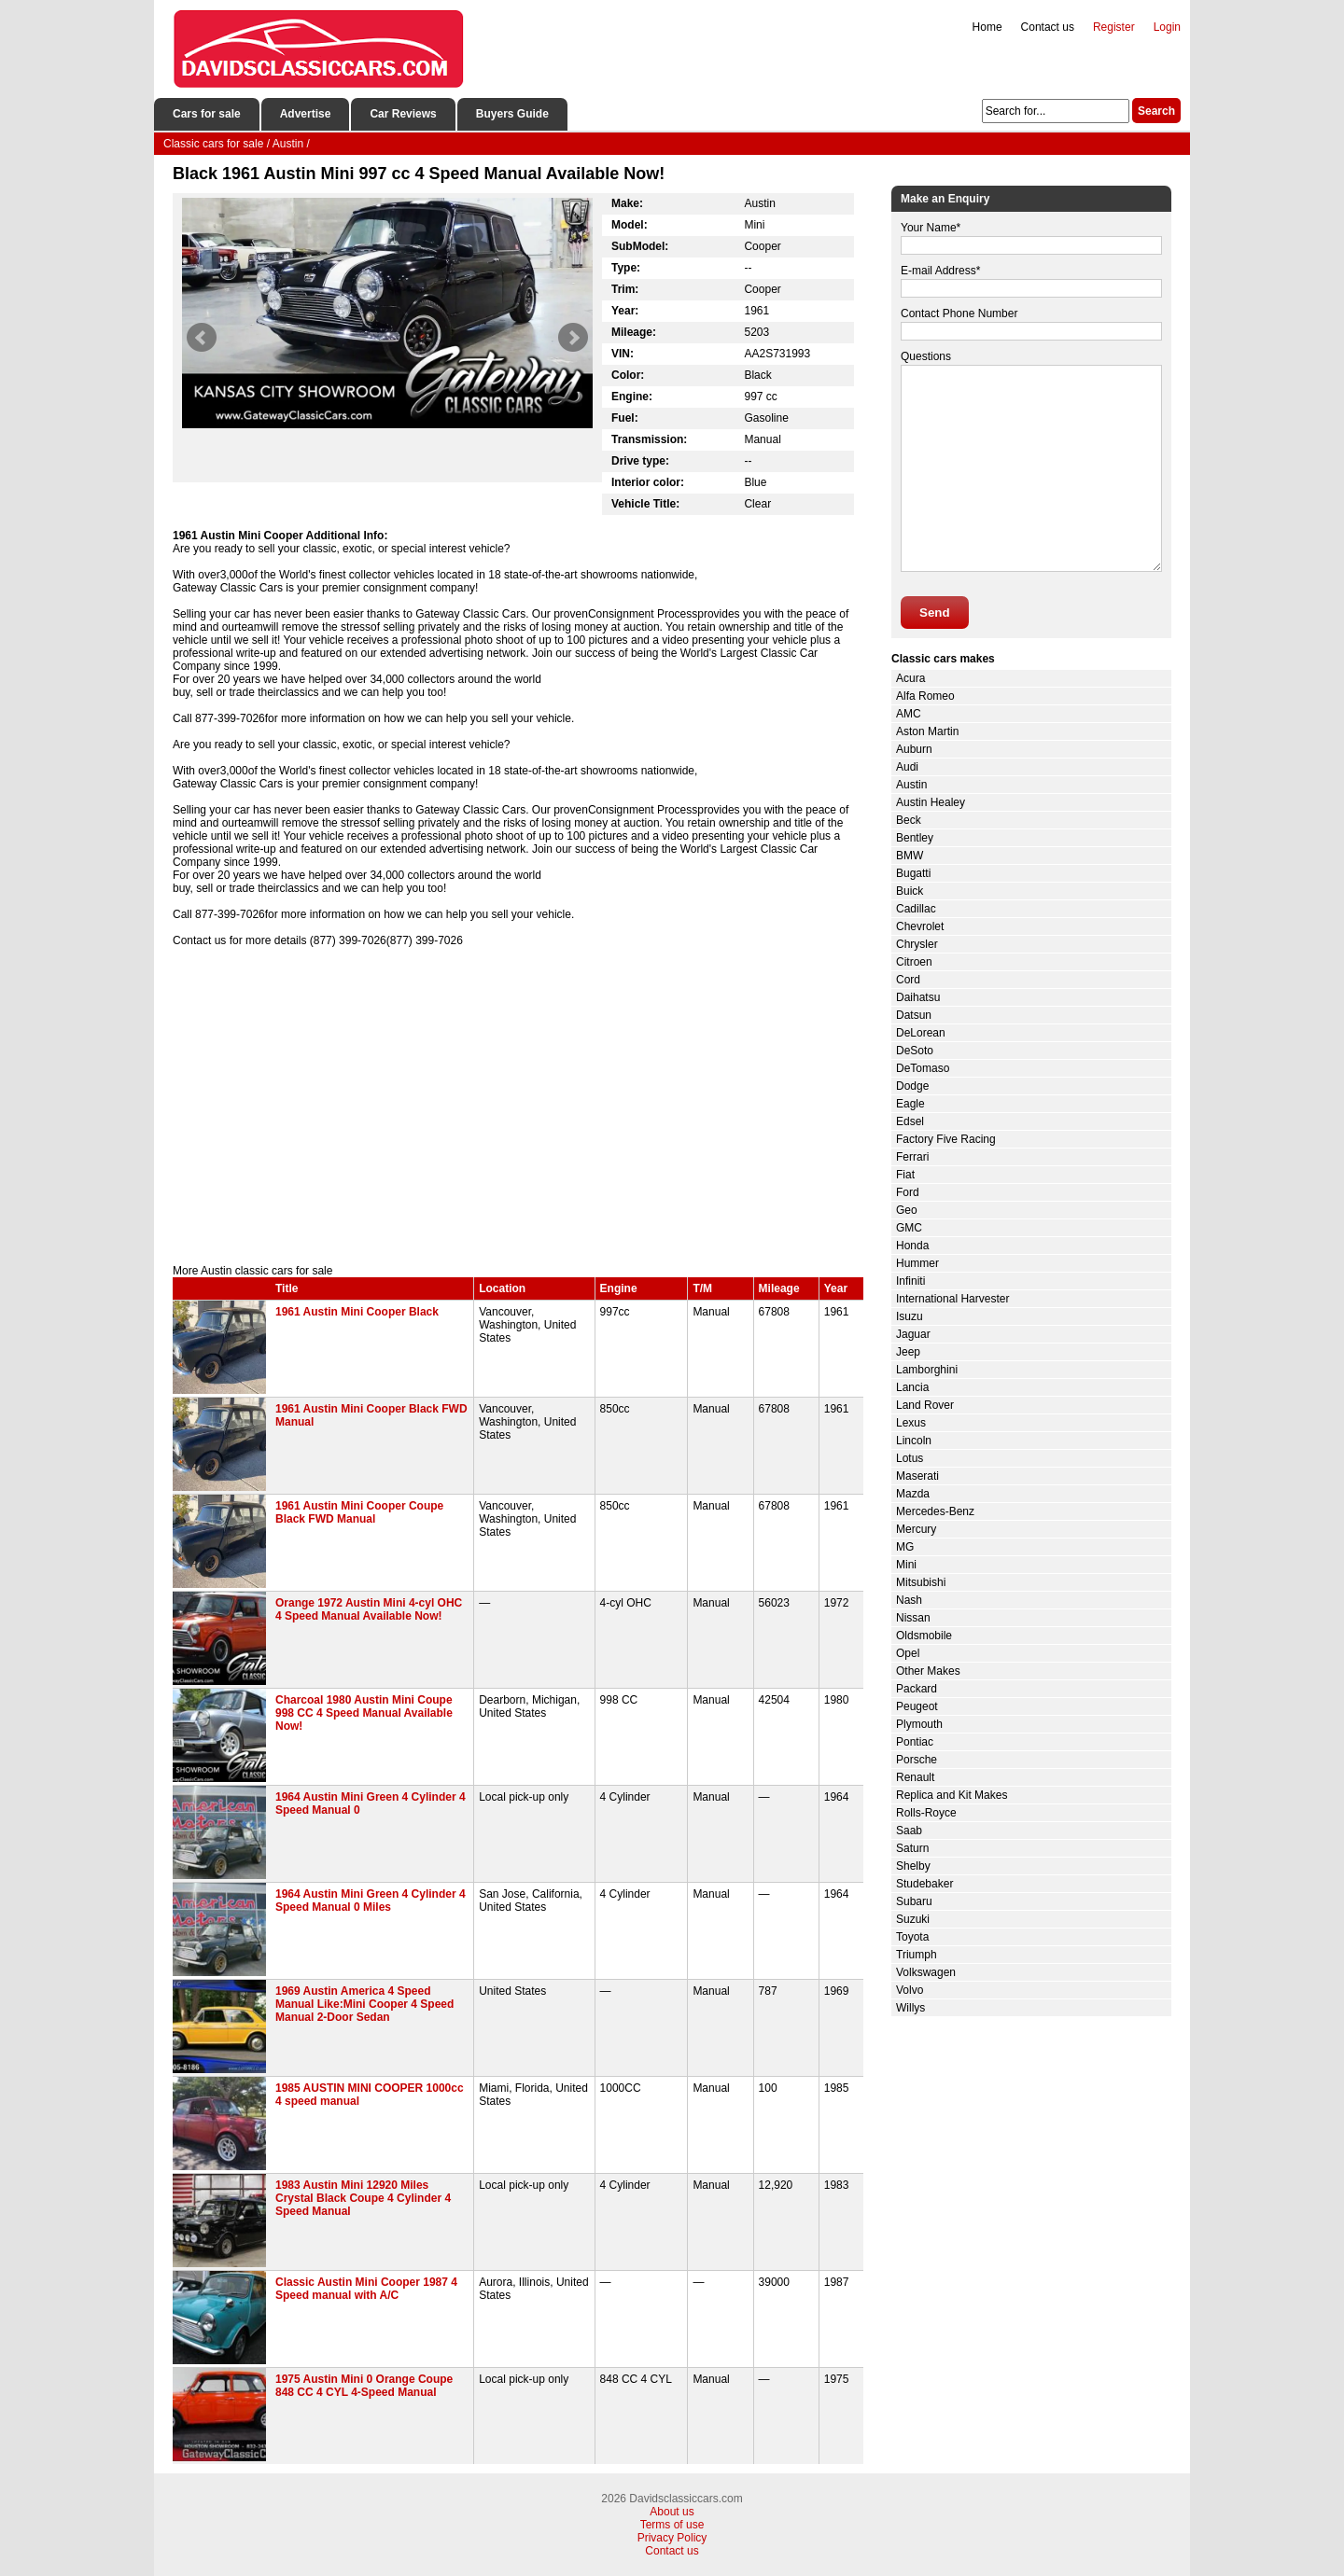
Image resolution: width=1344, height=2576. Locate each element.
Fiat (905, 1174)
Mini (906, 1564)
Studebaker (924, 1883)
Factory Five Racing (946, 1139)
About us (671, 2511)
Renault (915, 1777)
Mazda (913, 1493)
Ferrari (912, 1156)
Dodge (912, 1086)
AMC (908, 713)
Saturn (912, 1848)
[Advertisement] (518, 1105)
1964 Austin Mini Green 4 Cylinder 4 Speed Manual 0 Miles (370, 1900)
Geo (906, 1210)
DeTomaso (922, 1068)
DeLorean (920, 1032)
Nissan (913, 1617)
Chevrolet (920, 926)
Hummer (917, 1263)
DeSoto (914, 1050)
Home (987, 27)
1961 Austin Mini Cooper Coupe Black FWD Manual (359, 1512)
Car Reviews (403, 113)
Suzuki (913, 1919)
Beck (908, 820)
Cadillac (916, 908)
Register (1114, 27)
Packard (916, 1688)
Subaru (914, 1901)
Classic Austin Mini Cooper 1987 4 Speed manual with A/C (366, 2289)
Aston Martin (927, 731)
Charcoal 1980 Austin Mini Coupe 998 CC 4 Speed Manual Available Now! (364, 1713)
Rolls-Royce (926, 1812)
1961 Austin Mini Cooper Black (357, 1311)
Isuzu (909, 1316)
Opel (907, 1653)
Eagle (910, 1103)
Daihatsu (918, 997)
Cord (908, 979)
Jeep (908, 1351)
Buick (909, 891)
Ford (907, 1192)
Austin (911, 784)
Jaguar (913, 1334)
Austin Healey (930, 802)
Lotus (909, 1458)
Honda (912, 1245)
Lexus (911, 1422)
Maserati (917, 1476)
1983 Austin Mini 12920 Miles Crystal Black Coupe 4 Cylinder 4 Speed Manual (363, 2198)
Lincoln (913, 1440)
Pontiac (914, 1741)
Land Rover (925, 1405)
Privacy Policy (672, 2537)
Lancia (912, 1387)
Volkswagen (926, 1972)
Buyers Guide (512, 113)
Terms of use (672, 2524)
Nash (909, 1600)
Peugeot (917, 1706)
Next (573, 338)
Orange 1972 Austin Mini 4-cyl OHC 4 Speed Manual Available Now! (368, 1609)
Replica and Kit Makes (951, 1795)
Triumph (916, 1954)
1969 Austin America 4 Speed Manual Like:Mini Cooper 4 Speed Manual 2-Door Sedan (364, 2004)
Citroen (914, 961)
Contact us (1047, 27)
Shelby (913, 1866)
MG (905, 1546)
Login (1167, 27)
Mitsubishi (920, 1582)
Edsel (910, 1121)
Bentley (914, 837)
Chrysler (917, 944)
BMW (909, 855)
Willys (910, 2007)
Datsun (913, 1015)
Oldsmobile (924, 1635)
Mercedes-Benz (935, 1511)
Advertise (305, 113)
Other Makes (928, 1671)
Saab (909, 1830)
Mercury (916, 1529)
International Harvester (952, 1298)
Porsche (916, 1759)
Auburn (914, 749)
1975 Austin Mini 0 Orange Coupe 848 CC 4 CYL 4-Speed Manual (364, 2386)
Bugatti (913, 873)
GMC (909, 1227)
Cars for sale (207, 113)
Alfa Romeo (925, 696)
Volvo (909, 1990)
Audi (907, 766)
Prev (202, 338)
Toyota (912, 1936)
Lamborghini (927, 1369)
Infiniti (910, 1281)
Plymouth (919, 1724)
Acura (910, 678)
